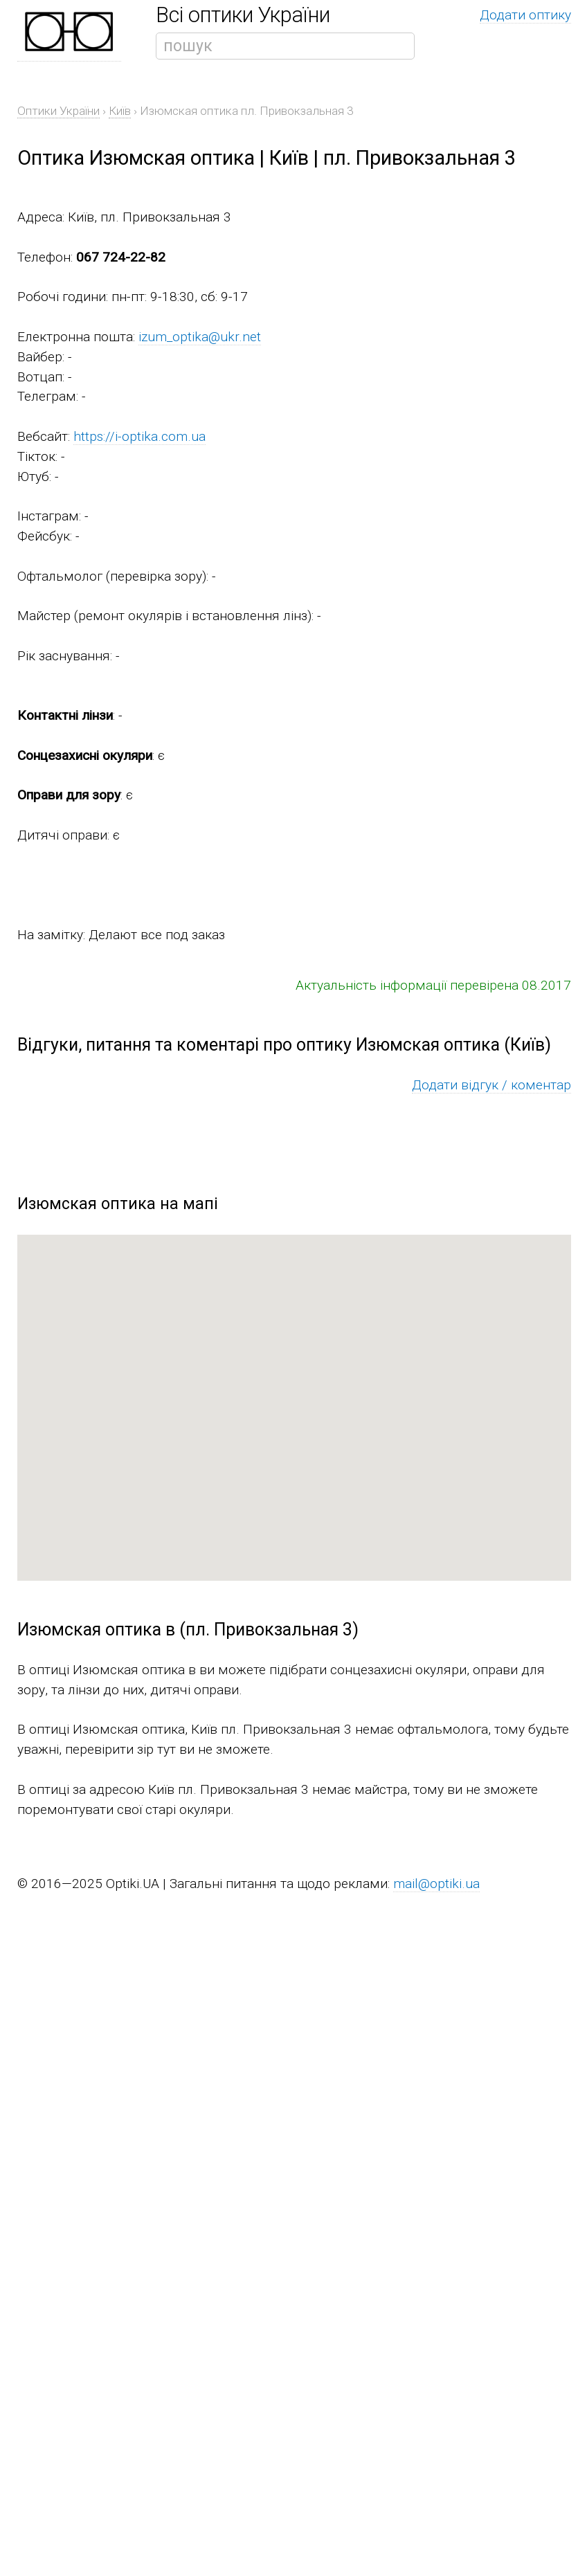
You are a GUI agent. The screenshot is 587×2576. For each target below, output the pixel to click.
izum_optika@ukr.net (199, 337)
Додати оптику (525, 15)
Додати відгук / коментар (491, 1085)
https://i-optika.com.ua (139, 436)
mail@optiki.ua (436, 1884)
